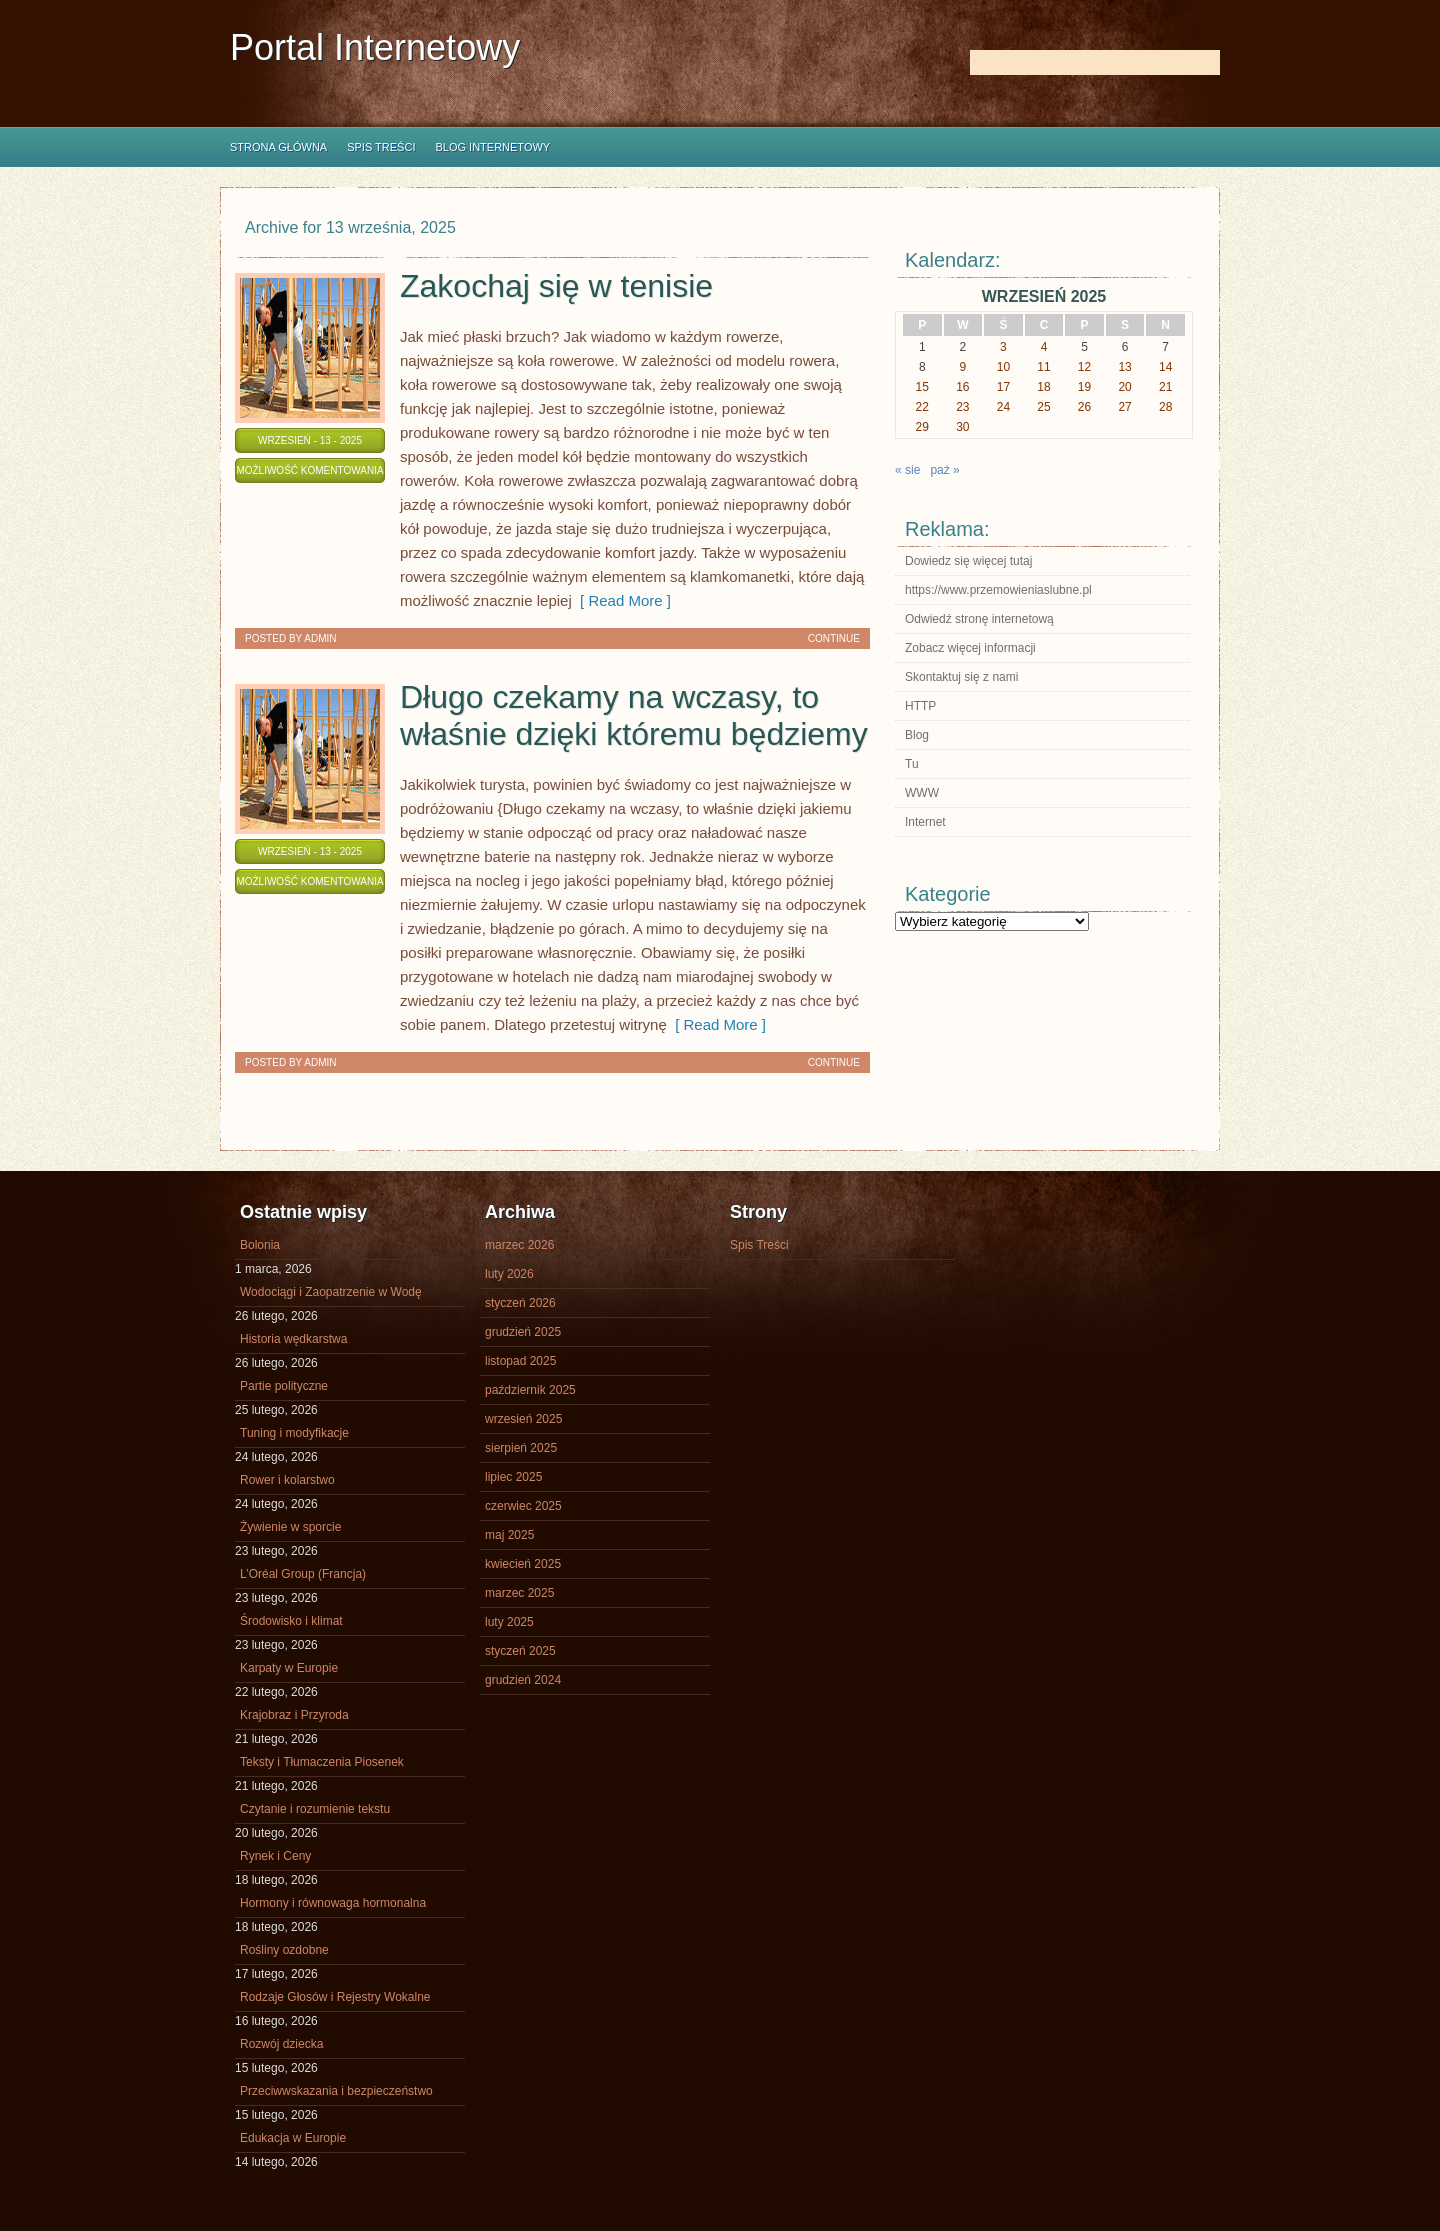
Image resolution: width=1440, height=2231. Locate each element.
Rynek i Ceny (275, 1856)
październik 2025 (530, 1390)
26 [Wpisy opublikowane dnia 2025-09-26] (1084, 407)
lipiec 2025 (513, 1477)
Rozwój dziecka (281, 2044)
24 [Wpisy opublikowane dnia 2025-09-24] (1003, 407)
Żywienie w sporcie (290, 1527)
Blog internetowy (492, 147)
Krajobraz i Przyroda (294, 1715)
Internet (925, 822)
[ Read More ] (621, 600)
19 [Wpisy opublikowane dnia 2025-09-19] (1084, 387)
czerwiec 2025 (523, 1506)
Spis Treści (381, 147)
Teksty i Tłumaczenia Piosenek (322, 1762)
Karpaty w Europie (289, 1668)
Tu (912, 764)
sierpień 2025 (521, 1448)
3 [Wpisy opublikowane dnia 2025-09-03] (1003, 347)
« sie (907, 470)
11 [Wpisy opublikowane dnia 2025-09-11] (1043, 367)
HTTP (920, 706)
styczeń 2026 (520, 1303)
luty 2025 (509, 1622)
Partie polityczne (284, 1386)
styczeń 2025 (520, 1651)
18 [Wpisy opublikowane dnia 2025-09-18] (1043, 387)
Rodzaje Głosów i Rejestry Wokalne (335, 1997)
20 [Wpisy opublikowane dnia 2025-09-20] (1124, 387)
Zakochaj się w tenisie (556, 286)
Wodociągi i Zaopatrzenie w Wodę (331, 1292)
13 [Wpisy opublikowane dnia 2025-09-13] (1124, 367)
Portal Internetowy (375, 47)
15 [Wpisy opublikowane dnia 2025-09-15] (922, 387)
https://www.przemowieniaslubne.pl (998, 590)
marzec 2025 (519, 1593)
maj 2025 (509, 1535)
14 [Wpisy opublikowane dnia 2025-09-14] (1165, 367)
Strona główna (278, 147)
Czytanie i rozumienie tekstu (315, 1809)
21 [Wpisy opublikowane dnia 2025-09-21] (1165, 387)
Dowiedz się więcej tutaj (968, 561)
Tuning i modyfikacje (294, 1433)
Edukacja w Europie (293, 2138)
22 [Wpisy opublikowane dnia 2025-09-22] (922, 407)
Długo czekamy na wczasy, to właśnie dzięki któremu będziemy (634, 715)
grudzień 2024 (523, 1680)
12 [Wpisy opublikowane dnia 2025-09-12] (1084, 367)
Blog (917, 735)
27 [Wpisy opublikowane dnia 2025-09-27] (1124, 407)
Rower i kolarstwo (287, 1480)
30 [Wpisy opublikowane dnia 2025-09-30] (962, 427)
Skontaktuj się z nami (961, 677)
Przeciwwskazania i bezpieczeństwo (336, 2091)
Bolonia (260, 1245)
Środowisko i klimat (291, 1621)
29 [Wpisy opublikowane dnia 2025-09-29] (922, 427)
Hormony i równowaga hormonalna (333, 1903)
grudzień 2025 (523, 1332)
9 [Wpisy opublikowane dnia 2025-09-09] (963, 367)
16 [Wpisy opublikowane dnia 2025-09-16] (962, 387)
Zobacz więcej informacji (970, 648)
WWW (922, 793)
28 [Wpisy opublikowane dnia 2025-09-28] (1165, 407)
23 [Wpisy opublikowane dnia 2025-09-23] (962, 407)
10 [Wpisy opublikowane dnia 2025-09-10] (1003, 367)
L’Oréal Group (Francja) (303, 1574)
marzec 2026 (519, 1245)
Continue (834, 638)
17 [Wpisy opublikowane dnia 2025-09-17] (1003, 387)
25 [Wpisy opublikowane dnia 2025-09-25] (1043, 407)
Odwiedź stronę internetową (979, 619)
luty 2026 (509, 1274)
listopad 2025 (520, 1361)
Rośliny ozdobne (284, 1950)
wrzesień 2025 (523, 1419)
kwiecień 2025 (523, 1564)
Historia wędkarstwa (293, 1339)
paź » (944, 470)
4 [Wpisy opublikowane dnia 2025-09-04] (1044, 347)
